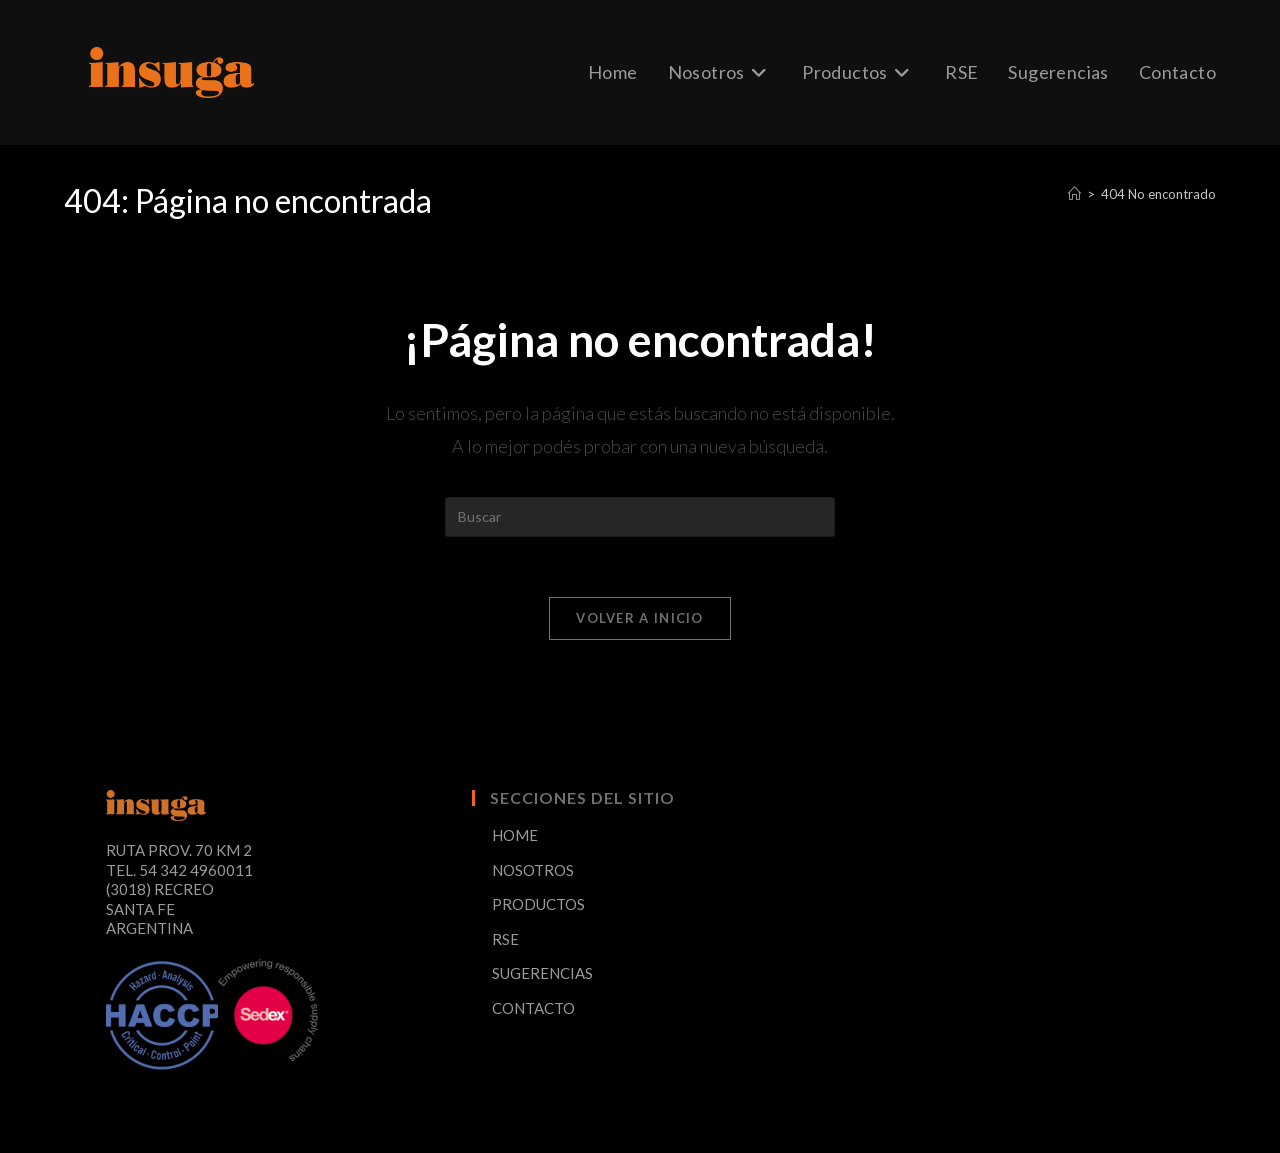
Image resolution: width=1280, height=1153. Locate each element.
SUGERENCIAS (542, 973)
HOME (515, 835)
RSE (505, 939)
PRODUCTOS (538, 904)
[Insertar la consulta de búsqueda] (640, 517)
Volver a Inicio (640, 618)
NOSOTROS (533, 870)
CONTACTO (533, 1008)
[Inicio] (1074, 194)
